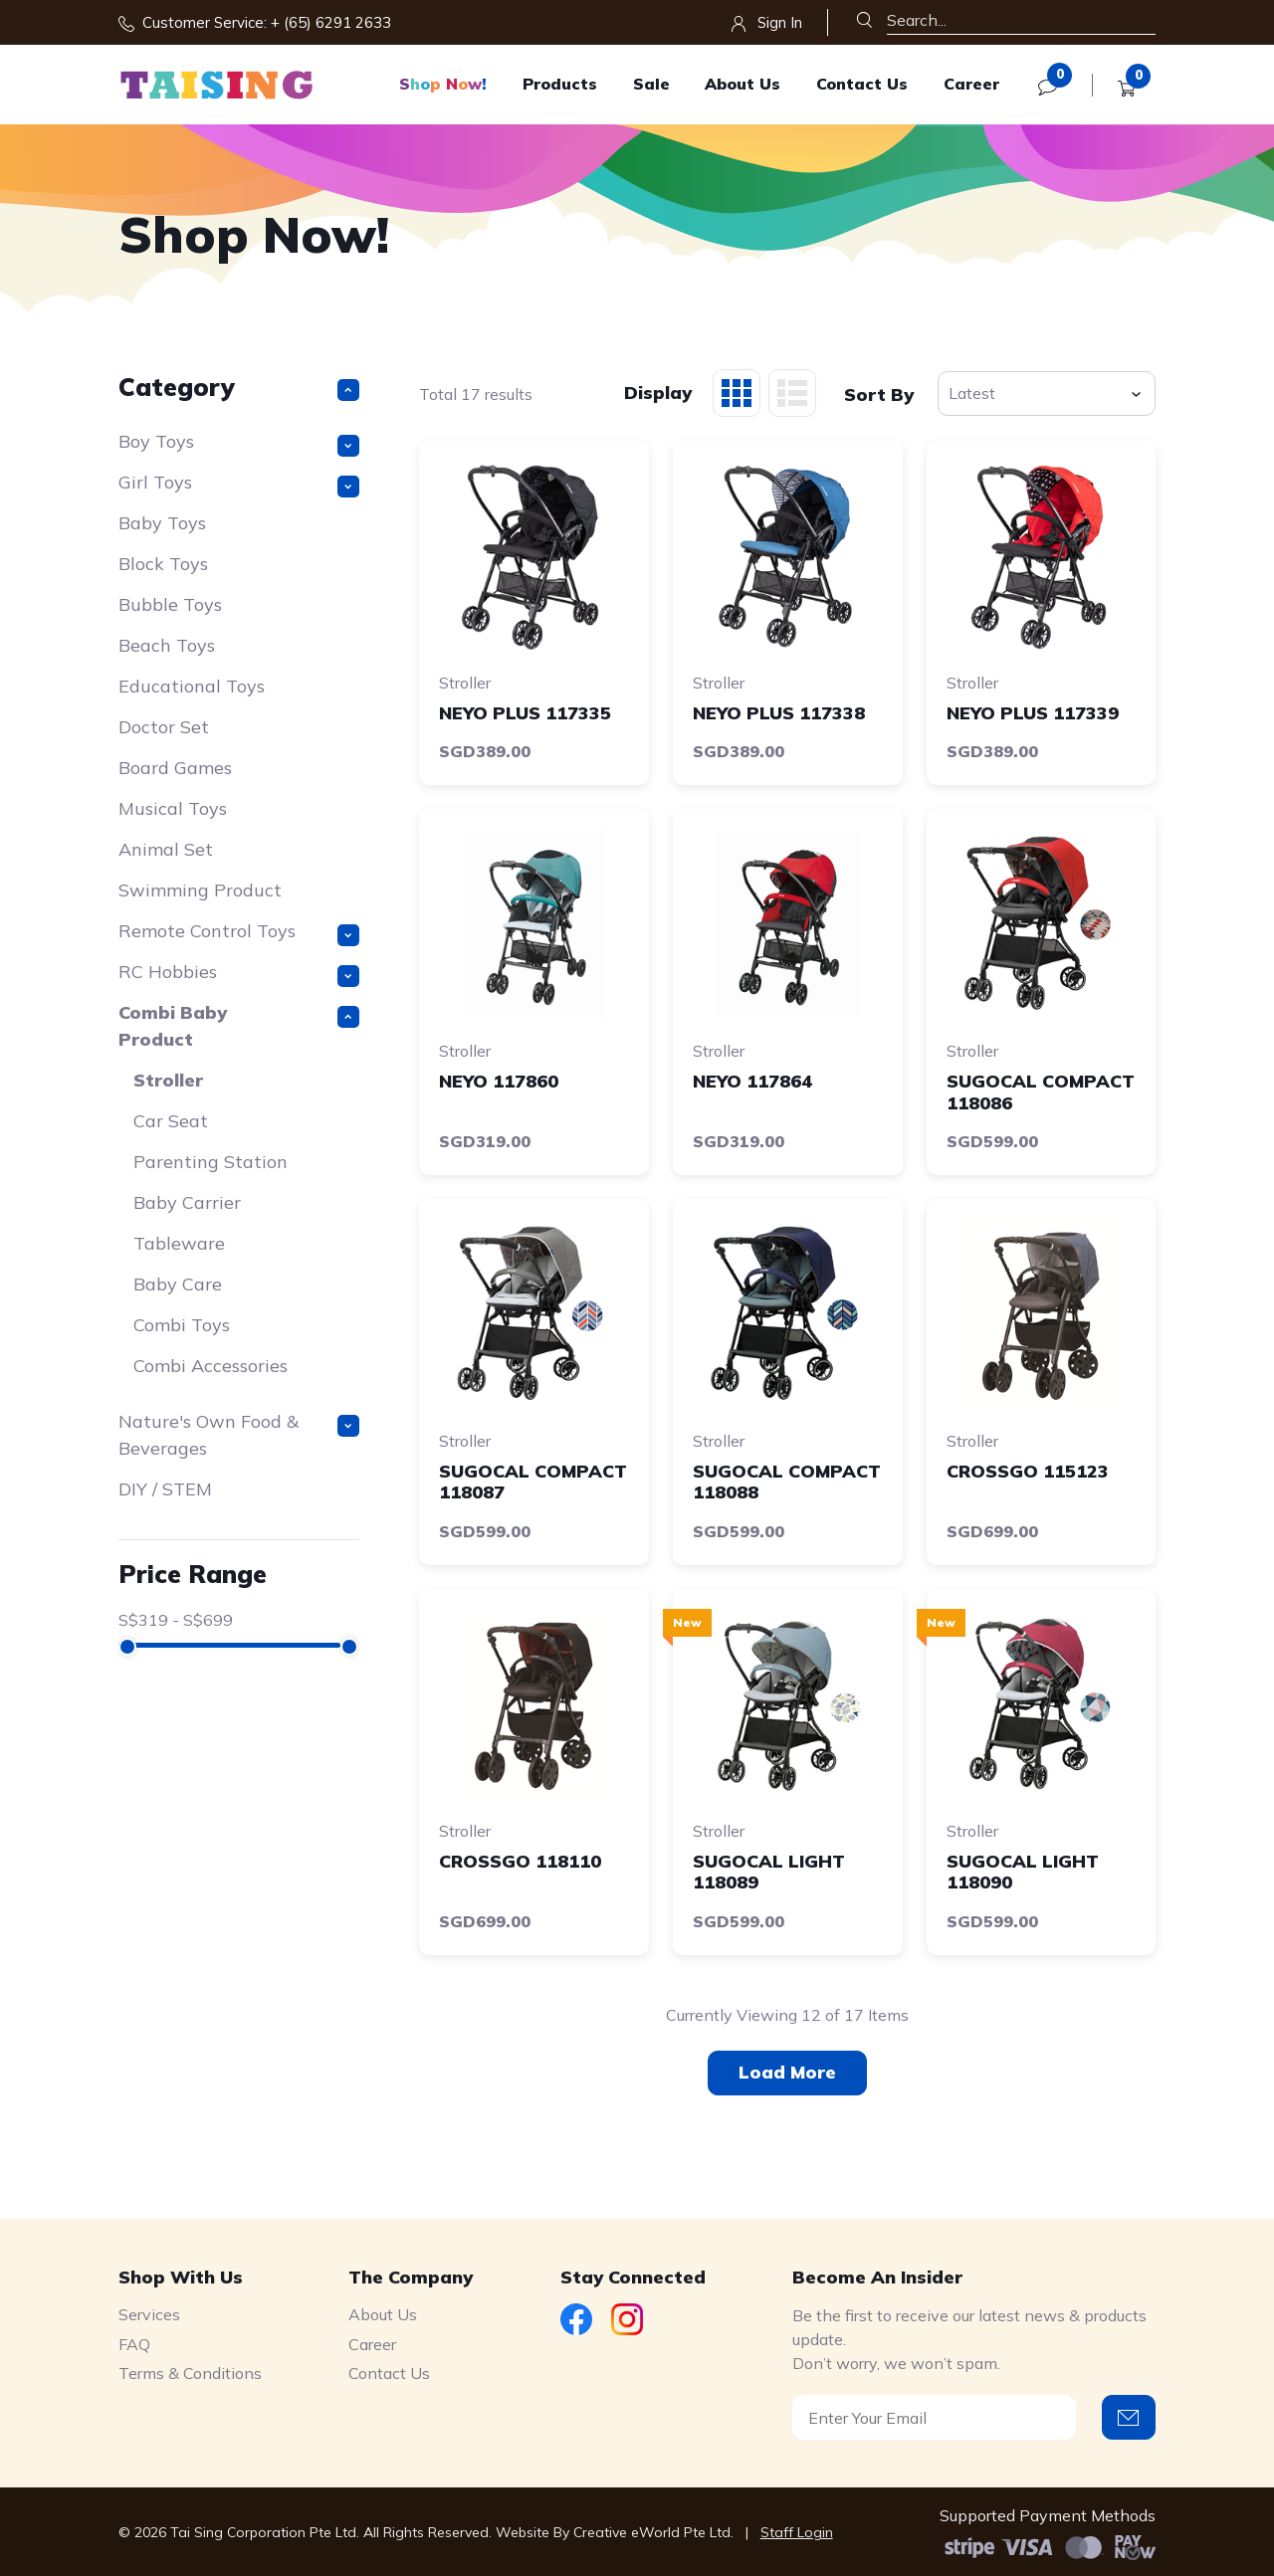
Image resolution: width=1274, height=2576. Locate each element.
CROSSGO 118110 (520, 1861)
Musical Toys (172, 808)
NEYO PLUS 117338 (779, 712)
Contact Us (862, 84)
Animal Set (165, 849)
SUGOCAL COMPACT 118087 (533, 1482)
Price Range (192, 1573)
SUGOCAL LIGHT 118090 (1023, 1872)
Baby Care (177, 1284)
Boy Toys (239, 443)
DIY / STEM (165, 1489)
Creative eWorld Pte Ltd (652, 2532)
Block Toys (163, 563)
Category (239, 386)
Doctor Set (163, 726)
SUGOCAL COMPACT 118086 (1041, 1092)
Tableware (179, 1243)
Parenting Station (210, 1161)
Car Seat (170, 1120)
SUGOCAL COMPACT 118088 (787, 1482)
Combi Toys (181, 1324)
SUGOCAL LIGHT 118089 (769, 1872)
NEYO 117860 (498, 1081)
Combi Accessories (210, 1365)
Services (149, 2314)
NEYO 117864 (752, 1081)
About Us (742, 84)
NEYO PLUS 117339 (1033, 712)
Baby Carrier (187, 1202)
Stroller (168, 1080)
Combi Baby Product (239, 1026)
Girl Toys (239, 484)
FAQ (134, 2344)
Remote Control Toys (239, 932)
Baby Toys (162, 522)
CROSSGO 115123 (1028, 1471)
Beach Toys (166, 645)
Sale (651, 84)
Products (560, 84)
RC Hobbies (239, 973)
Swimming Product (200, 890)
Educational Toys (191, 686)
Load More (787, 2072)
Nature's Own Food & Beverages (239, 1435)
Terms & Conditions (190, 2373)
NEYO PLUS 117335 (525, 712)
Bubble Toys (170, 604)
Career (971, 84)
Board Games (175, 767)
